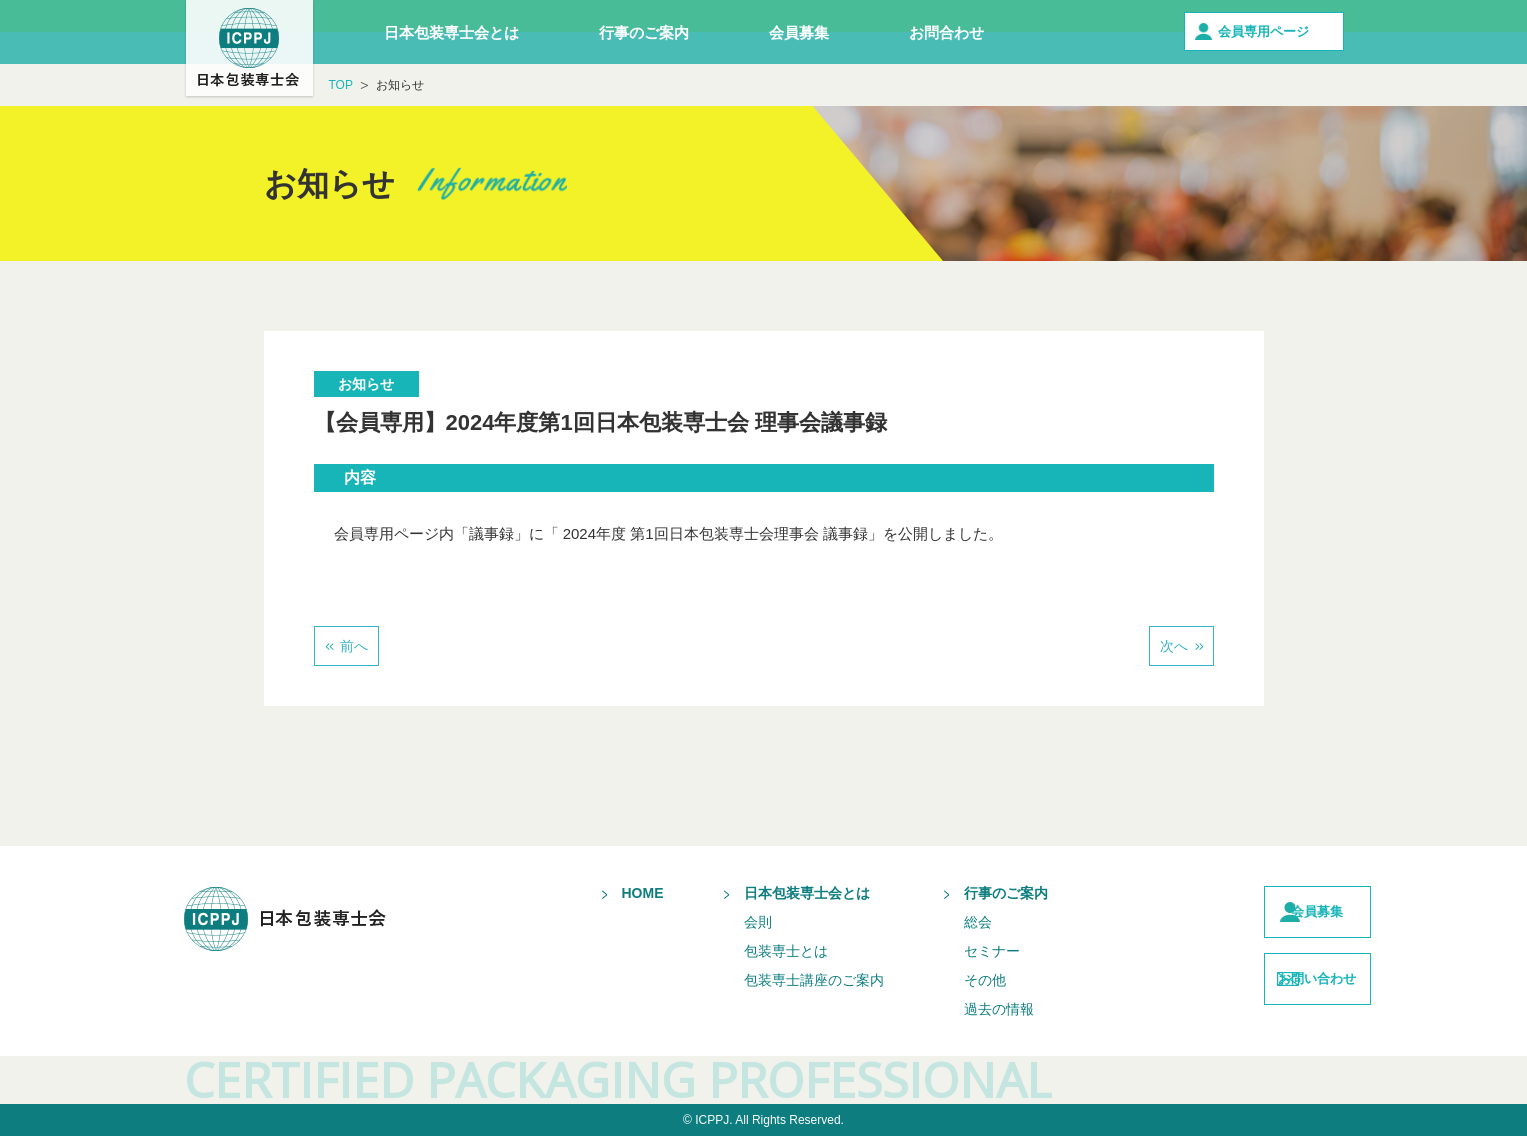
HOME (603, 893)
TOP (341, 85)
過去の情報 (959, 1009)
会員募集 (799, 32)
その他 (945, 980)
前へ (354, 646)
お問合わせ (946, 32)
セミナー (952, 951)
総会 (938, 922)
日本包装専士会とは (451, 32)
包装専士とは (746, 951)
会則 (718, 922)
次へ (1174, 646)
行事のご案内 (644, 32)
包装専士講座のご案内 (774, 980)
